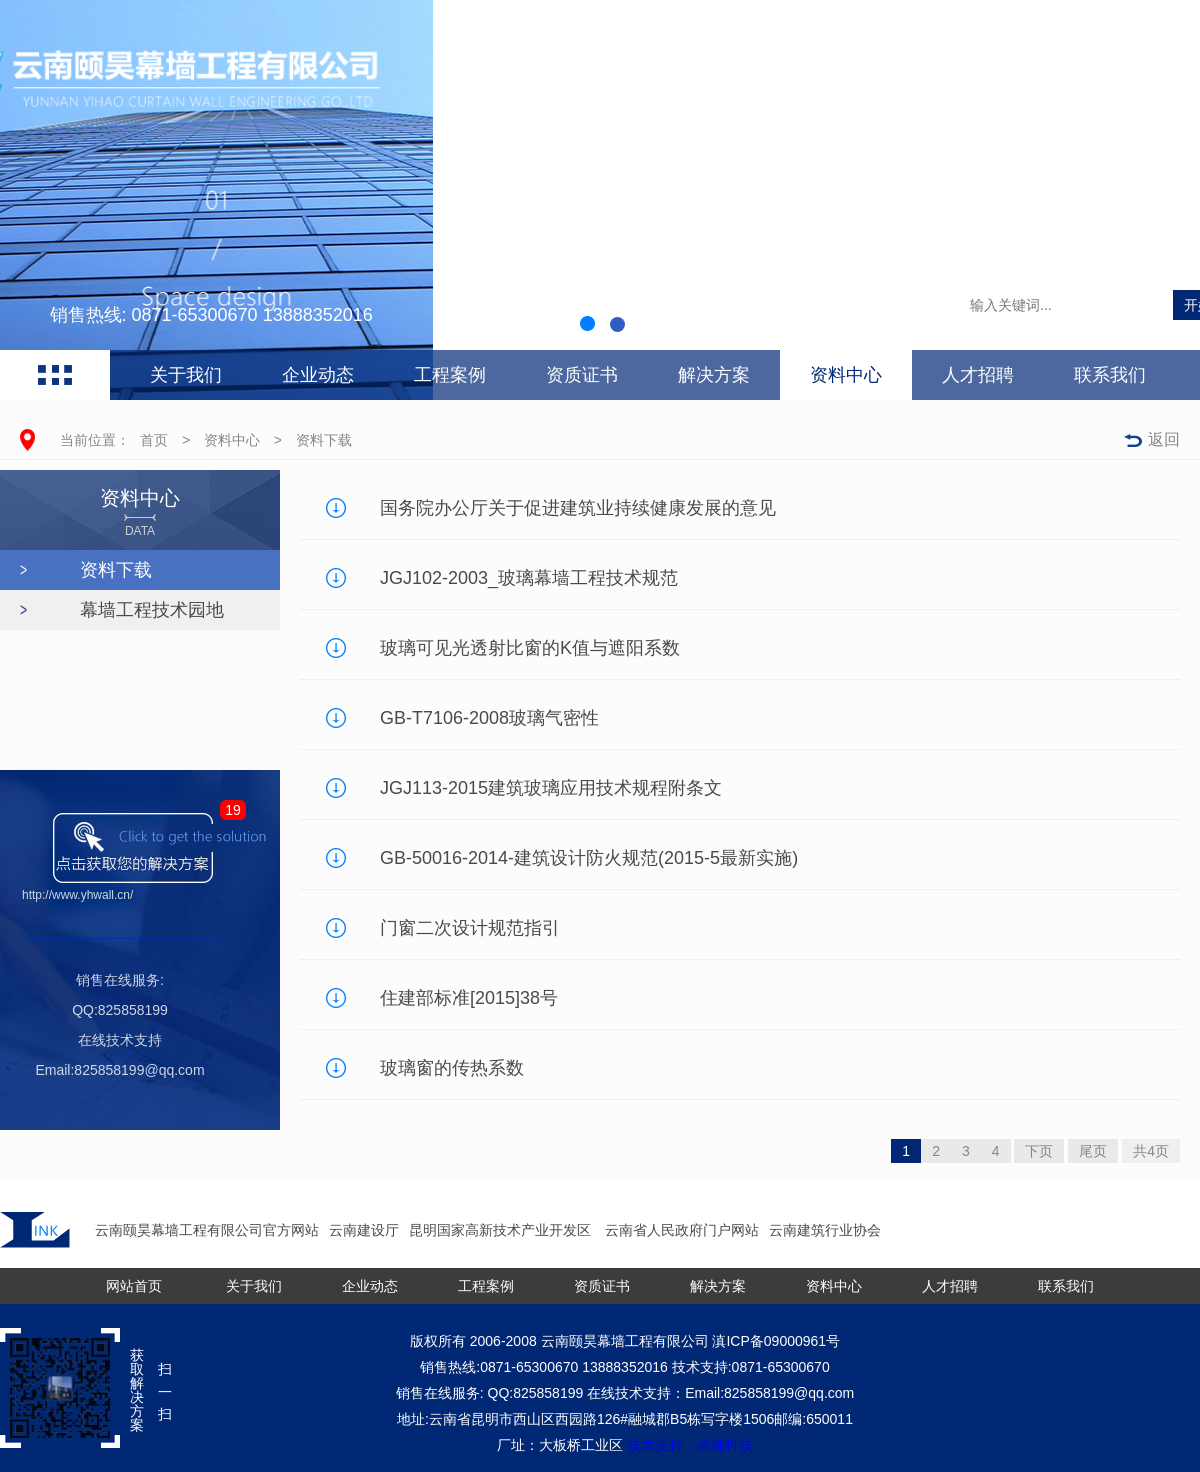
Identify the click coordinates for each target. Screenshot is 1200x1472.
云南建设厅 (364, 1230)
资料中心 (846, 375)
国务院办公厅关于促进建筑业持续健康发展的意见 (578, 508)
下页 (1039, 1151)
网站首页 (134, 1286)
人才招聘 (978, 375)
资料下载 (324, 440)
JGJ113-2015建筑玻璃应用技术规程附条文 (551, 788)
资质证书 (582, 375)
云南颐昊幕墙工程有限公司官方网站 (207, 1230)
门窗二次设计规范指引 (470, 928)
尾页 (1093, 1151)
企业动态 (318, 375)
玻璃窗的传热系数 (452, 1068)
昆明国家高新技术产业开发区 (502, 1230)
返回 (1164, 439)
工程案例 (450, 375)
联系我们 (1110, 375)
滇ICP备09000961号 (776, 1341)
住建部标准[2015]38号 (469, 998)
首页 (154, 440)
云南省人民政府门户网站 (682, 1230)
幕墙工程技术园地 (152, 610)
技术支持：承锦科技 (690, 1445)
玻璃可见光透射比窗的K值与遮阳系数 (530, 648)
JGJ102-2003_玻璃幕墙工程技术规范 (529, 578)
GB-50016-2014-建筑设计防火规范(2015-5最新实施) (589, 858)
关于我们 (186, 375)
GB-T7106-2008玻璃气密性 (489, 718)
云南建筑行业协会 (825, 1230)
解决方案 (714, 375)
